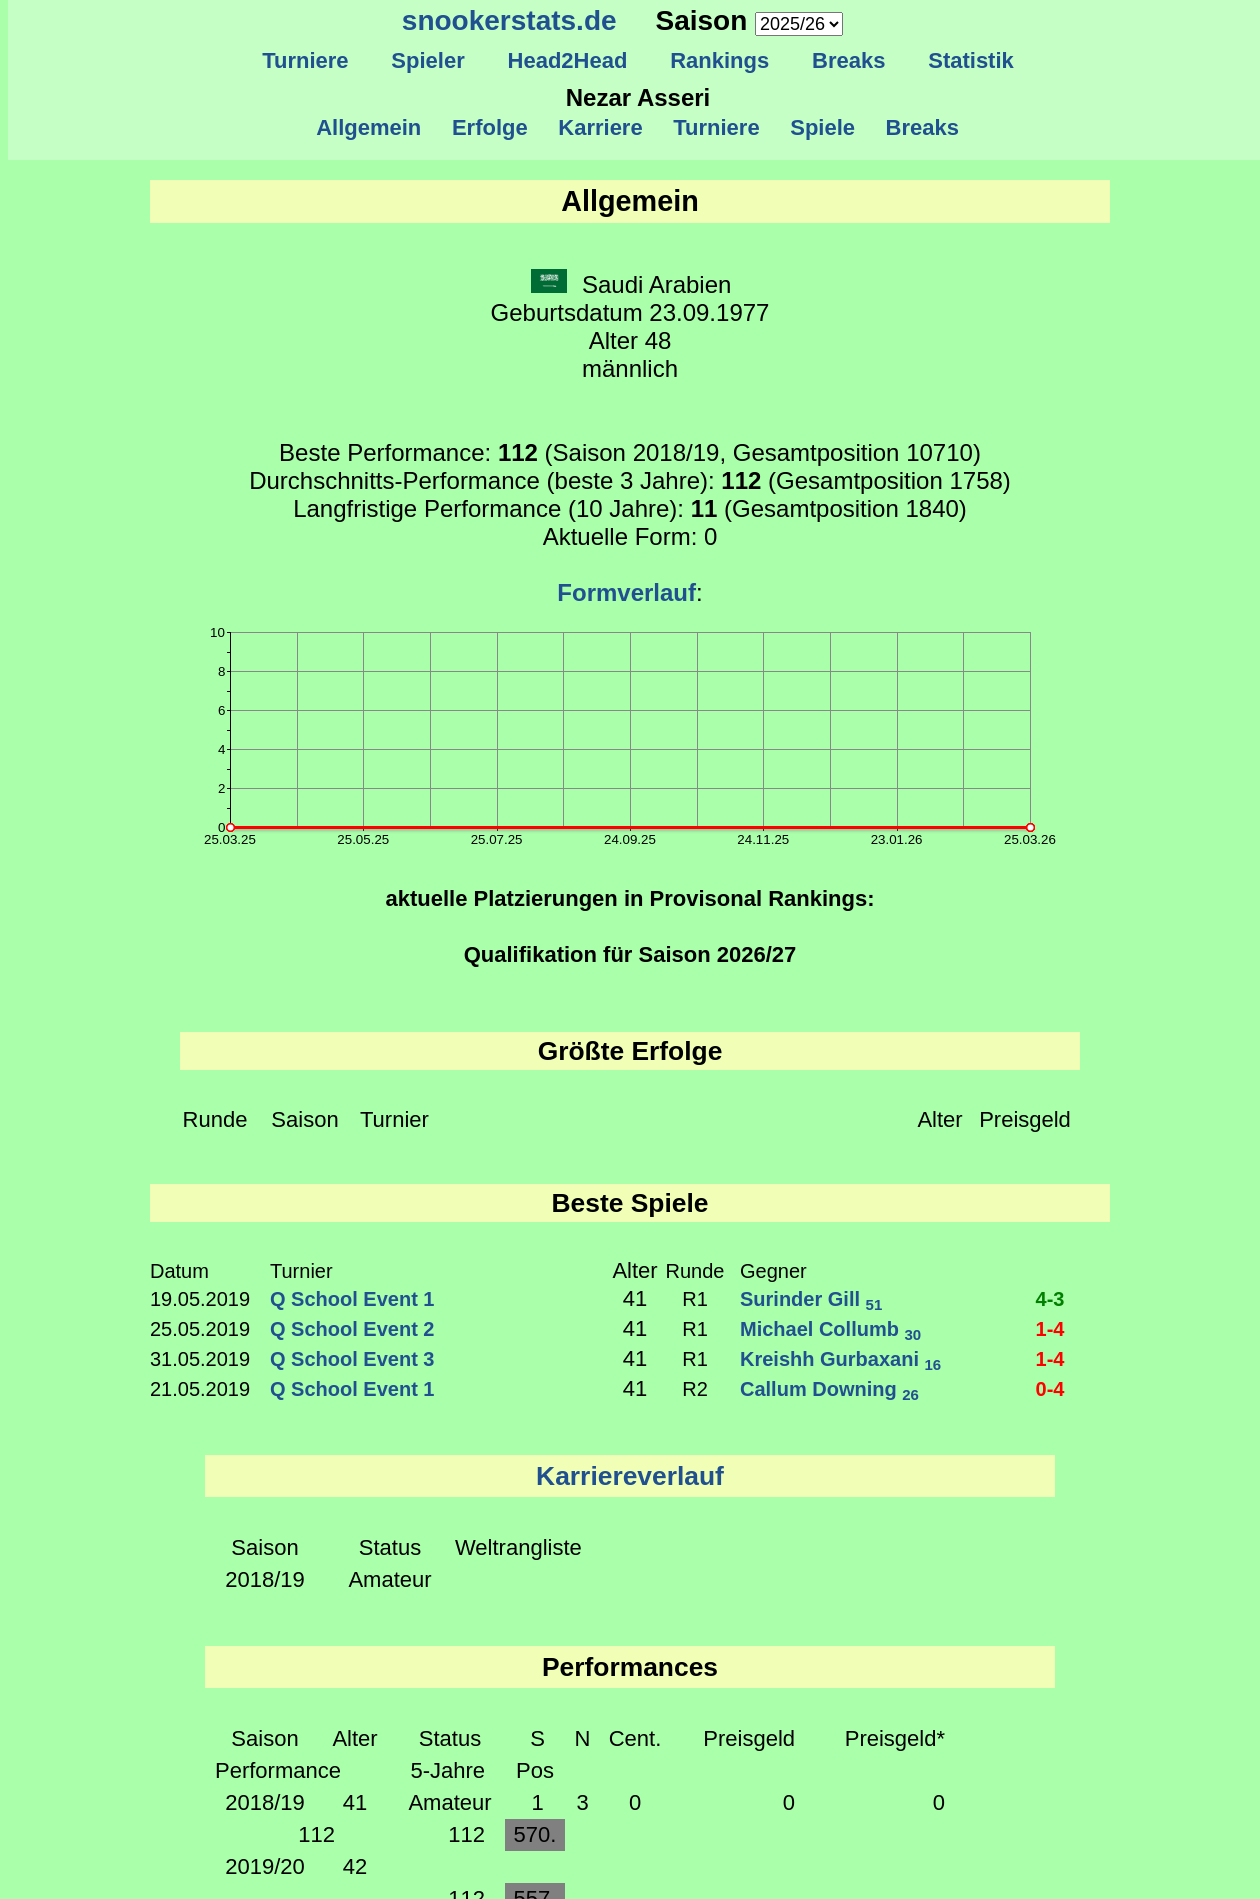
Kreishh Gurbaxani (840, 1359)
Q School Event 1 (352, 1299)
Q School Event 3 (352, 1359)
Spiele (822, 127)
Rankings (720, 60)
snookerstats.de (509, 20)
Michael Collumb (830, 1329)
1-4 (1050, 1329)
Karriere (600, 127)
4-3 (1050, 1299)
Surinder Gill (811, 1299)
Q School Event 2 (352, 1329)
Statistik (971, 60)
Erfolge (490, 127)
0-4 (1050, 1389)
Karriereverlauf (630, 1476)
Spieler (428, 60)
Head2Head (567, 60)
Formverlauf (626, 592)
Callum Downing (829, 1389)
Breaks (849, 60)
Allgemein (369, 127)
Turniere (305, 60)
